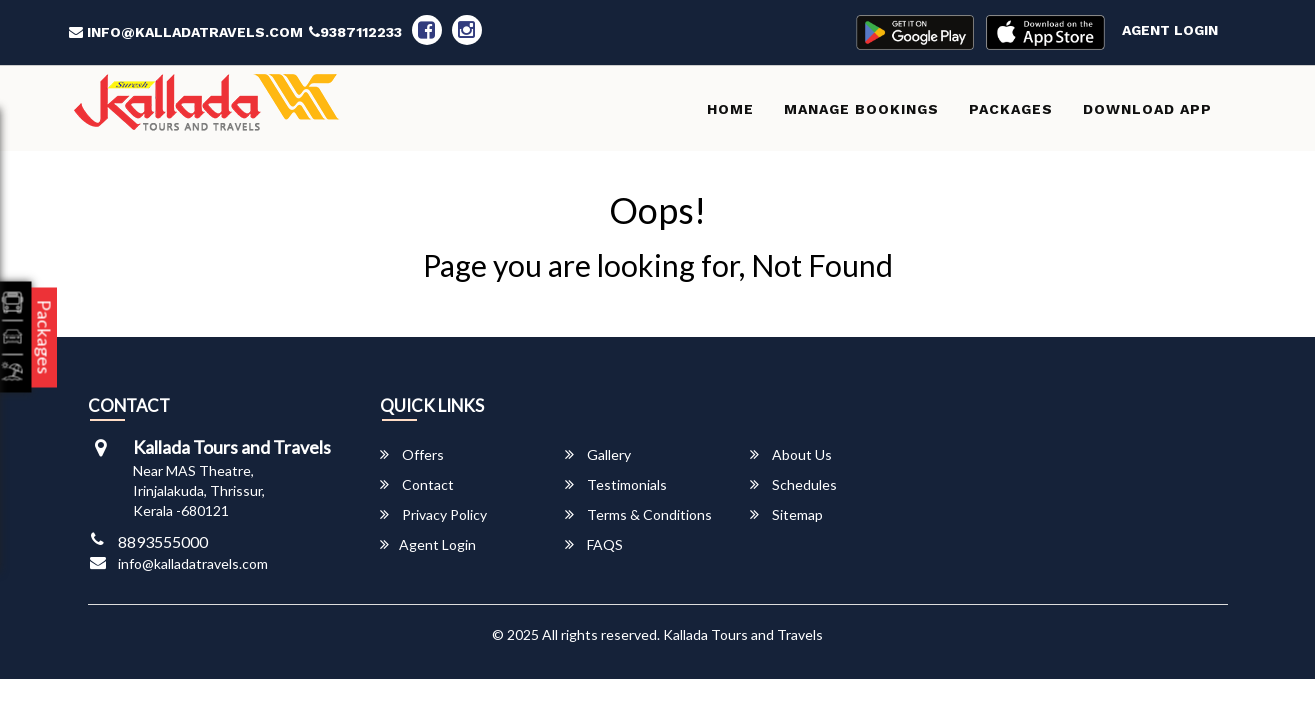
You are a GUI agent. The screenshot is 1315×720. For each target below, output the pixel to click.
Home (730, 109)
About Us (791, 454)
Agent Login (1170, 30)
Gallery (598, 454)
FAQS (594, 544)
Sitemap (786, 514)
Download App (1147, 109)
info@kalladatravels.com (186, 32)
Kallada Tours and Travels (743, 634)
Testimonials (616, 484)
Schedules (793, 484)
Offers (412, 454)
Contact (417, 484)
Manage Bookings (861, 109)
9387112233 (355, 32)
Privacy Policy (433, 514)
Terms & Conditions (638, 514)
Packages (1011, 109)
